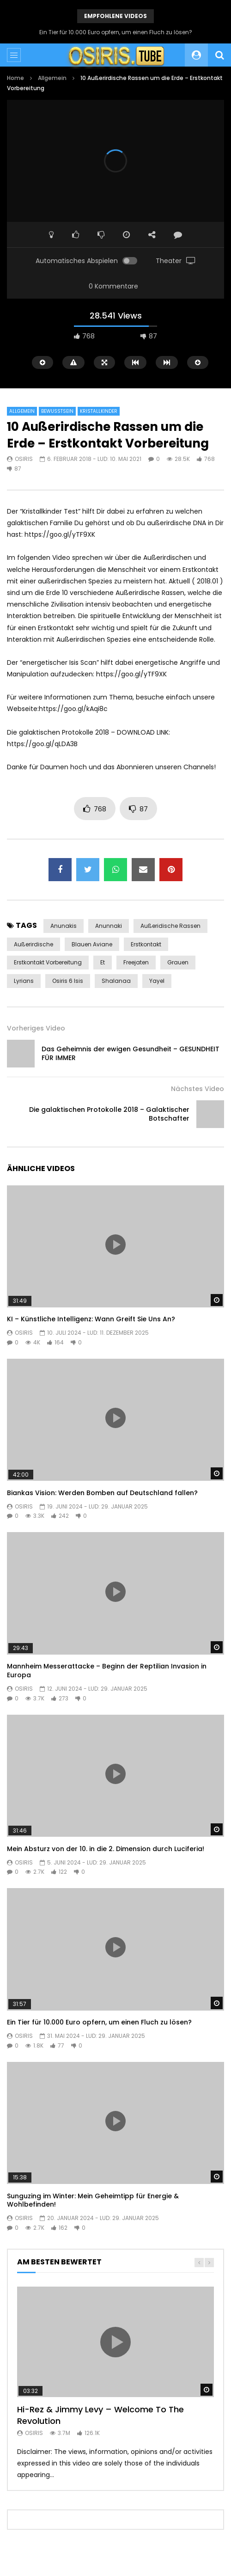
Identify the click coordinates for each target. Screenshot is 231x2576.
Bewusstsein (57, 411)
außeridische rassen (170, 926)
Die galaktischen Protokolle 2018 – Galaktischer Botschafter (109, 1114)
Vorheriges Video (36, 1028)
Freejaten (136, 962)
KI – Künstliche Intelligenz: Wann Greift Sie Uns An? (91, 1319)
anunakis (63, 926)
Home (15, 78)
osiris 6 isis (67, 981)
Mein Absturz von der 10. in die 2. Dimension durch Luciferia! (105, 1848)
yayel (156, 981)
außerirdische (33, 944)
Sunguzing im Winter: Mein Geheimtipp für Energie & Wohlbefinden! (93, 2200)
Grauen (177, 962)
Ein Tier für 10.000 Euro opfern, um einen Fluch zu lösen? (115, 32)
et (102, 962)
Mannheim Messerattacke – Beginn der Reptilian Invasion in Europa (107, 1671)
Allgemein (52, 78)
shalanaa (116, 981)
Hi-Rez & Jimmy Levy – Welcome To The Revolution (100, 2415)
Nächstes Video (197, 1088)
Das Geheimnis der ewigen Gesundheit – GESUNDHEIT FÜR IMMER (130, 1053)
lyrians (24, 981)
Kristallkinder (98, 411)
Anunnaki (108, 926)
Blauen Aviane (92, 944)
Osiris (24, 459)
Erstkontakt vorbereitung (48, 962)
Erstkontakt (146, 944)
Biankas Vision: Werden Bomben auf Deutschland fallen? (102, 1492)
